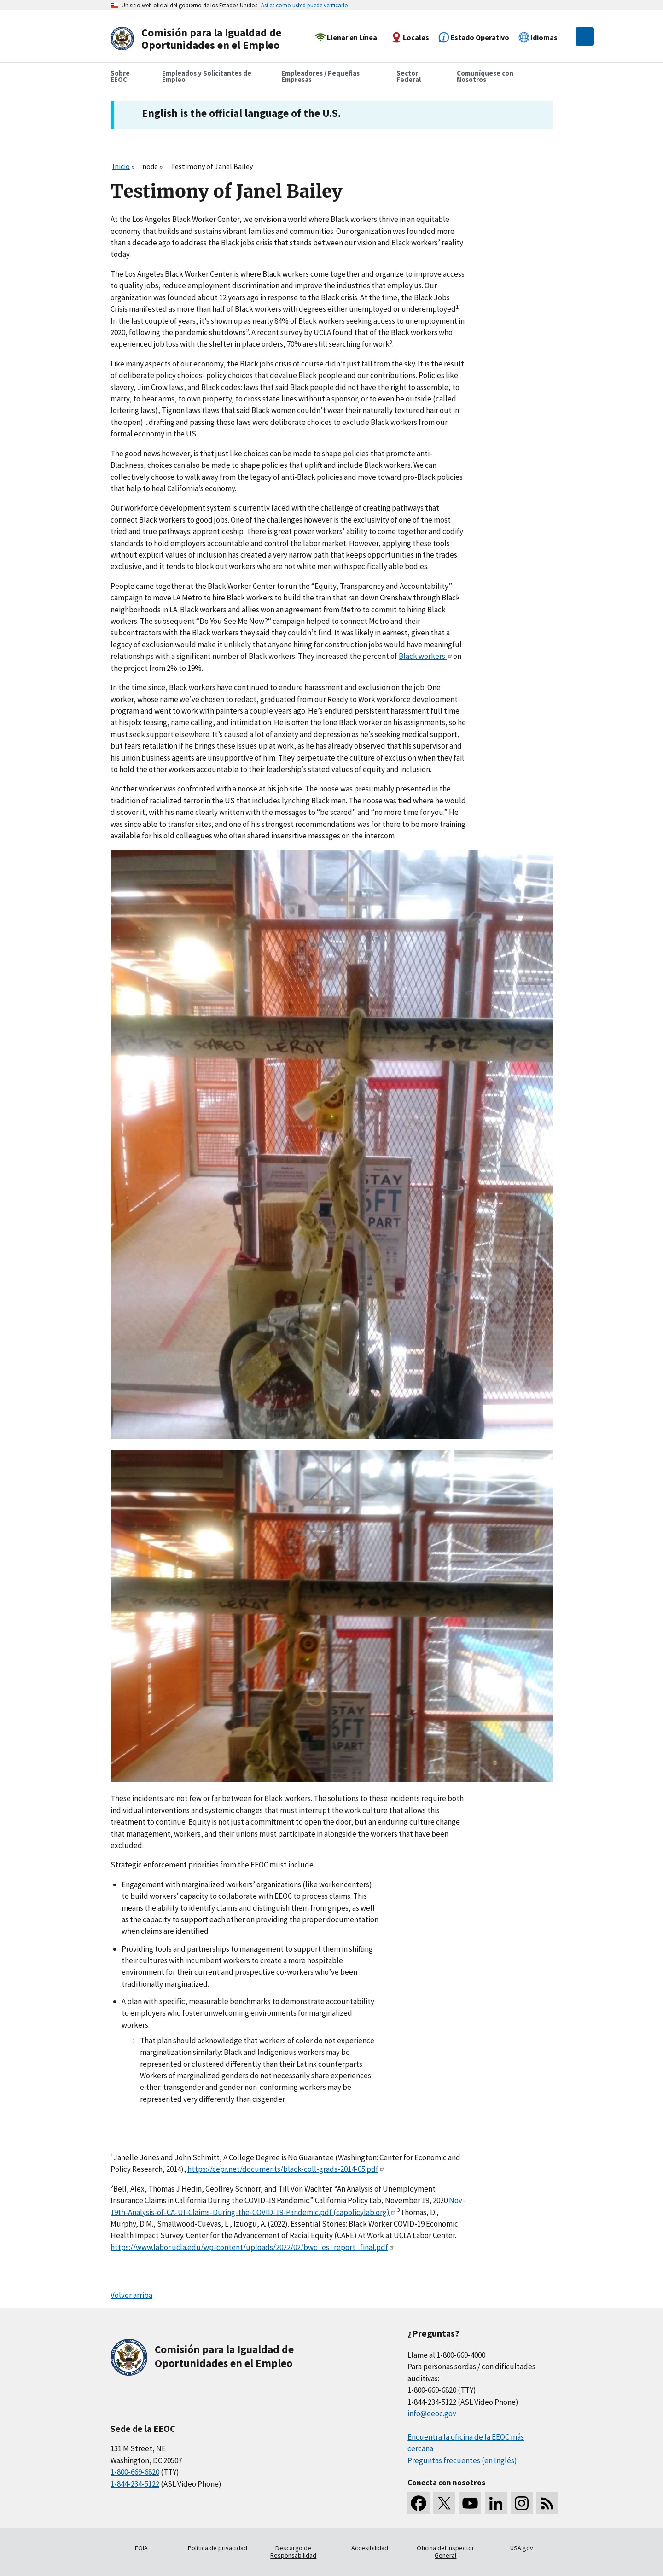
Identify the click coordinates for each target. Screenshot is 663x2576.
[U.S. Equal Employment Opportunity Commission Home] (198, 39)
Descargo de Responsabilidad (293, 2551)
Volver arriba (131, 2295)
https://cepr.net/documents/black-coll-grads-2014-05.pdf (286, 2169)
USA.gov (521, 2548)
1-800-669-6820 (134, 2472)
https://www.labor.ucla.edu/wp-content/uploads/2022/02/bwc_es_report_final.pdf (252, 2247)
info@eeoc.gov (431, 2413)
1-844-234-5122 (134, 2484)
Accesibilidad (369, 2548)
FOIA (141, 2548)
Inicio (121, 166)
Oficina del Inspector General (445, 2551)
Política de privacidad (217, 2548)
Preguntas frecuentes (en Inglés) (462, 2460)
